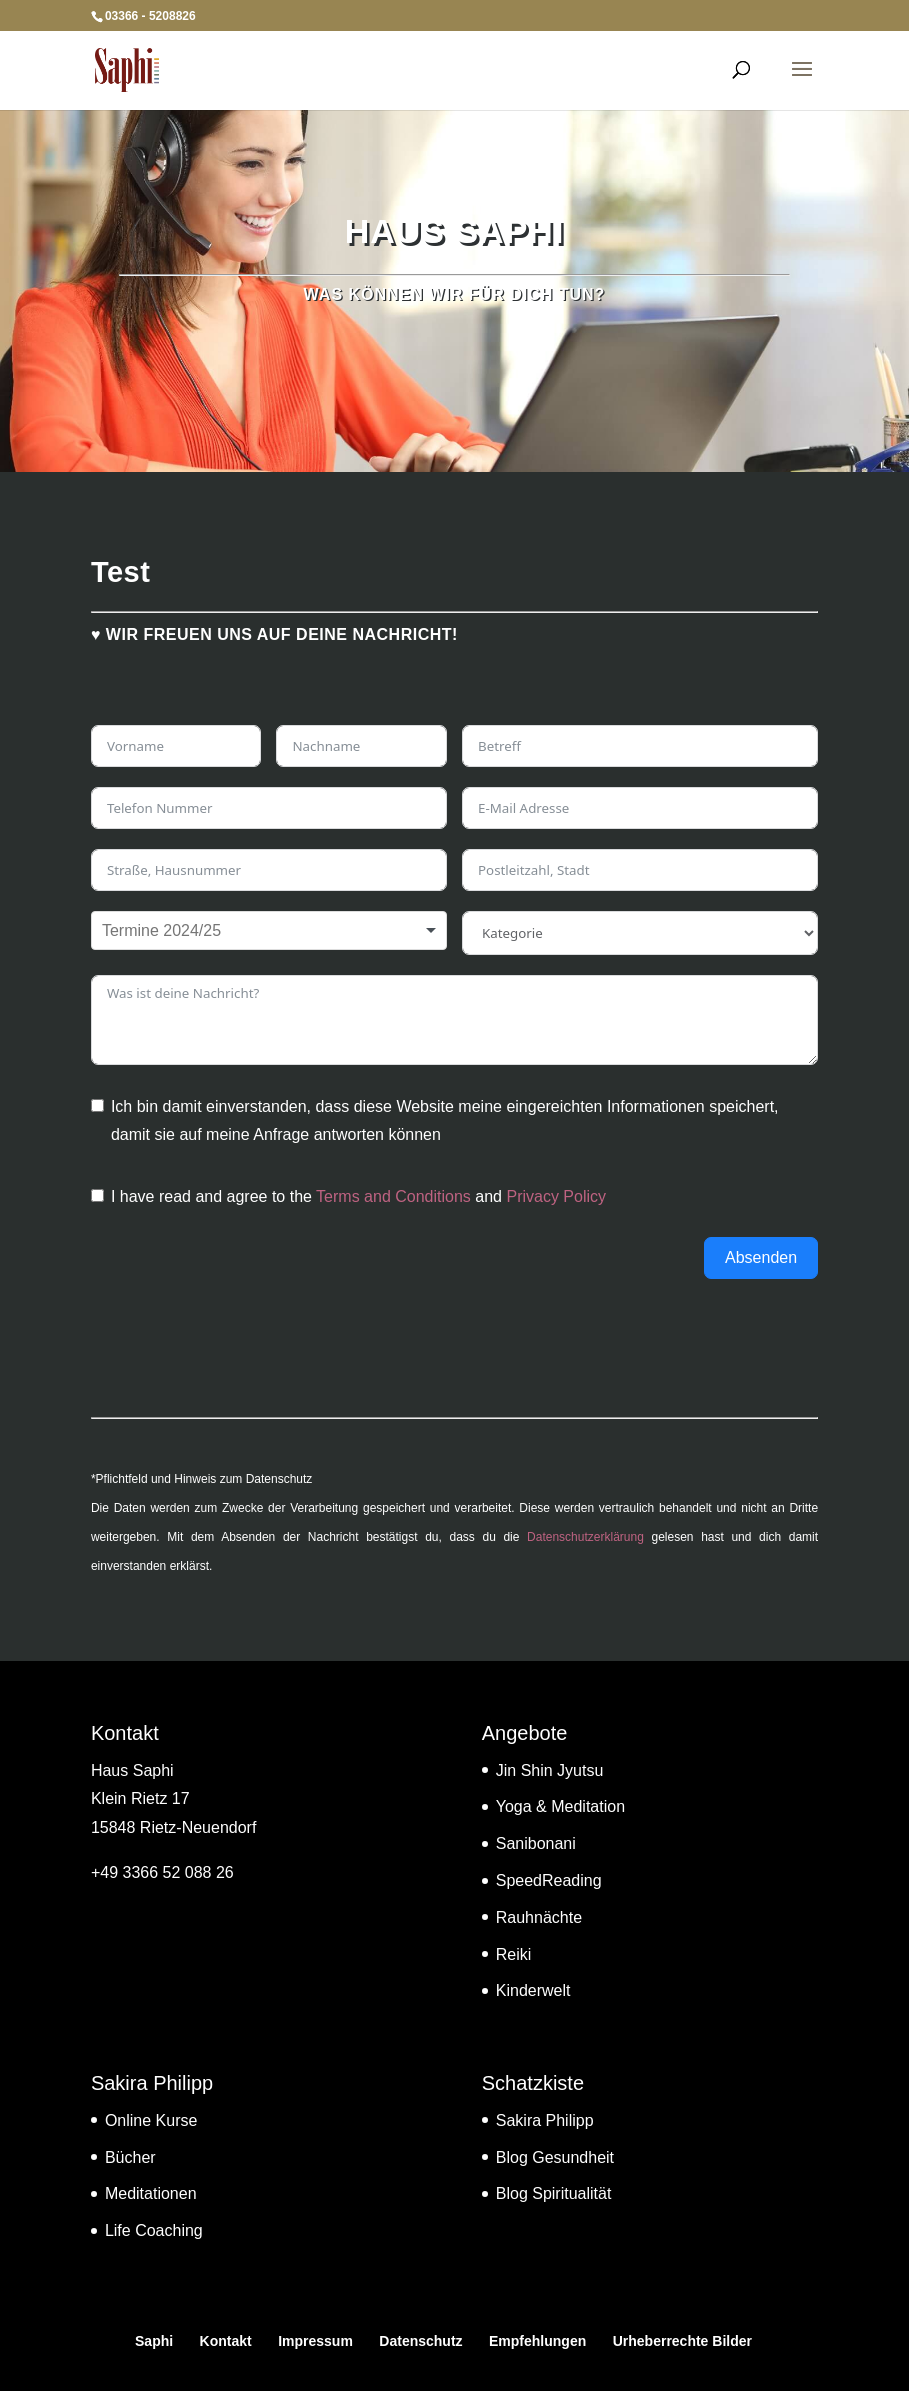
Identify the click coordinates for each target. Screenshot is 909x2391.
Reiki (514, 1954)
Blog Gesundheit (555, 2157)
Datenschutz (420, 2341)
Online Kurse (151, 2120)
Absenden (761, 1257)
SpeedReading (549, 1880)
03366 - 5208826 (150, 16)
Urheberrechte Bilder (682, 2341)
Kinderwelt (533, 1990)
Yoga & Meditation (560, 1806)
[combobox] (269, 931)
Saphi (154, 2341)
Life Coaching (154, 2230)
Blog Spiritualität (554, 2193)
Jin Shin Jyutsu (550, 1770)
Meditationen (151, 2193)
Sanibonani (536, 1843)
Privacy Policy (556, 1196)
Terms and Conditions (393, 1196)
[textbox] (173, 931)
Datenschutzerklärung (585, 1537)
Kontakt (226, 2341)
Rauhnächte (539, 1917)
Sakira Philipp (545, 2120)
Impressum (315, 2341)
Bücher (130, 2157)
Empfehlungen (537, 2341)
